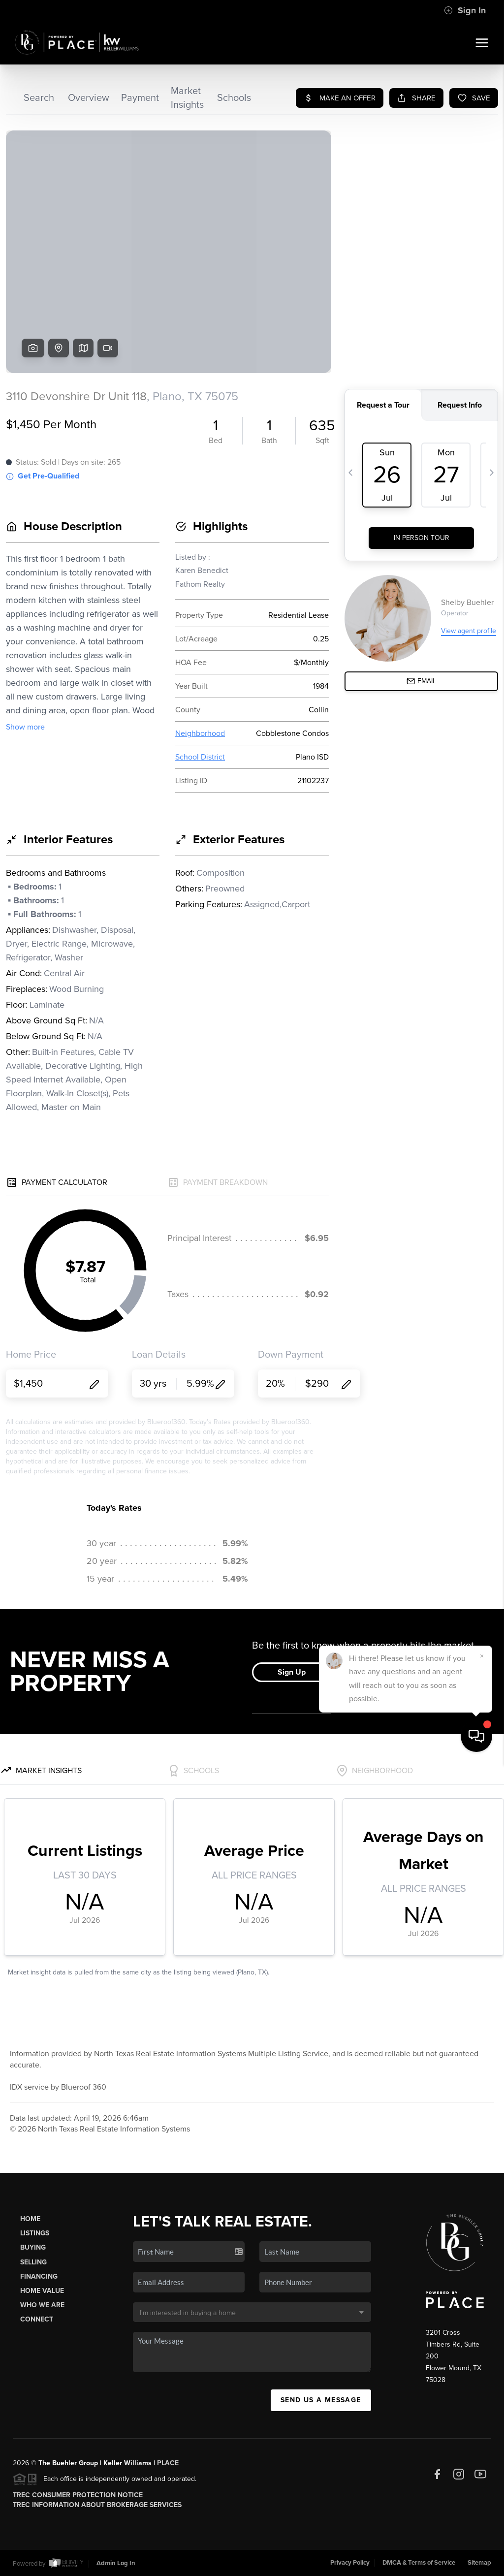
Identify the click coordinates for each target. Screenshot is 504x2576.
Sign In (465, 10)
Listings (34, 2233)
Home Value (42, 2291)
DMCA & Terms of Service (418, 2563)
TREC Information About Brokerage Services (97, 2505)
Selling (33, 2262)
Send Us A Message (321, 2400)
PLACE (168, 2463)
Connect (36, 2319)
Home (30, 2219)
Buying (33, 2247)
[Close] (482, 2468)
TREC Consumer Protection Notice (78, 2495)
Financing (39, 2276)
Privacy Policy (350, 2563)
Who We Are (42, 2305)
